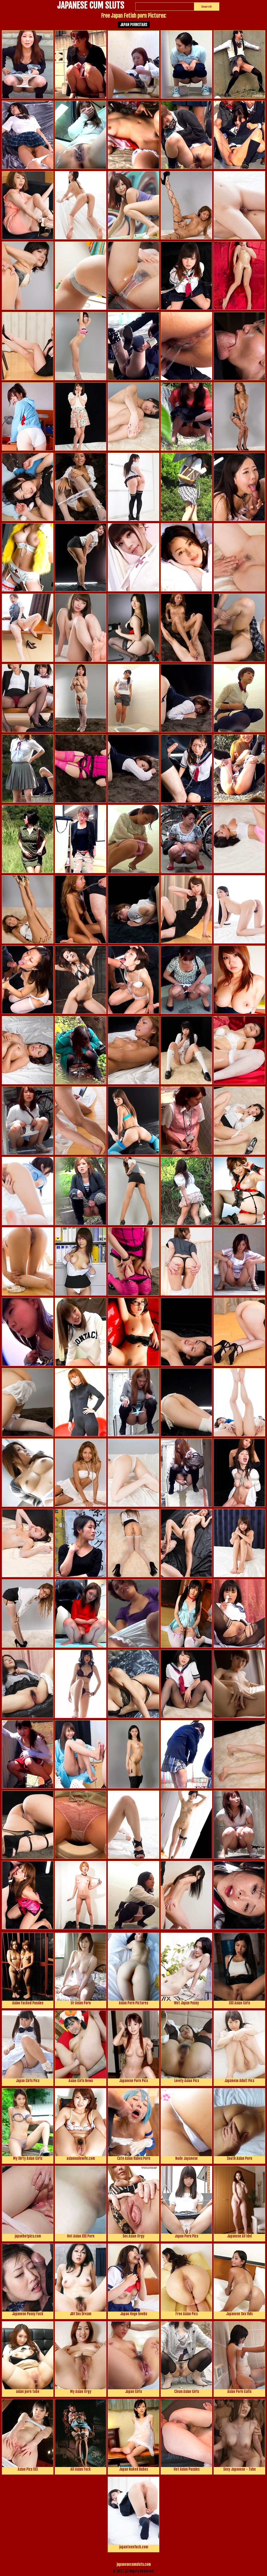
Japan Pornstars (133, 24)
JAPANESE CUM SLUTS (90, 6)
